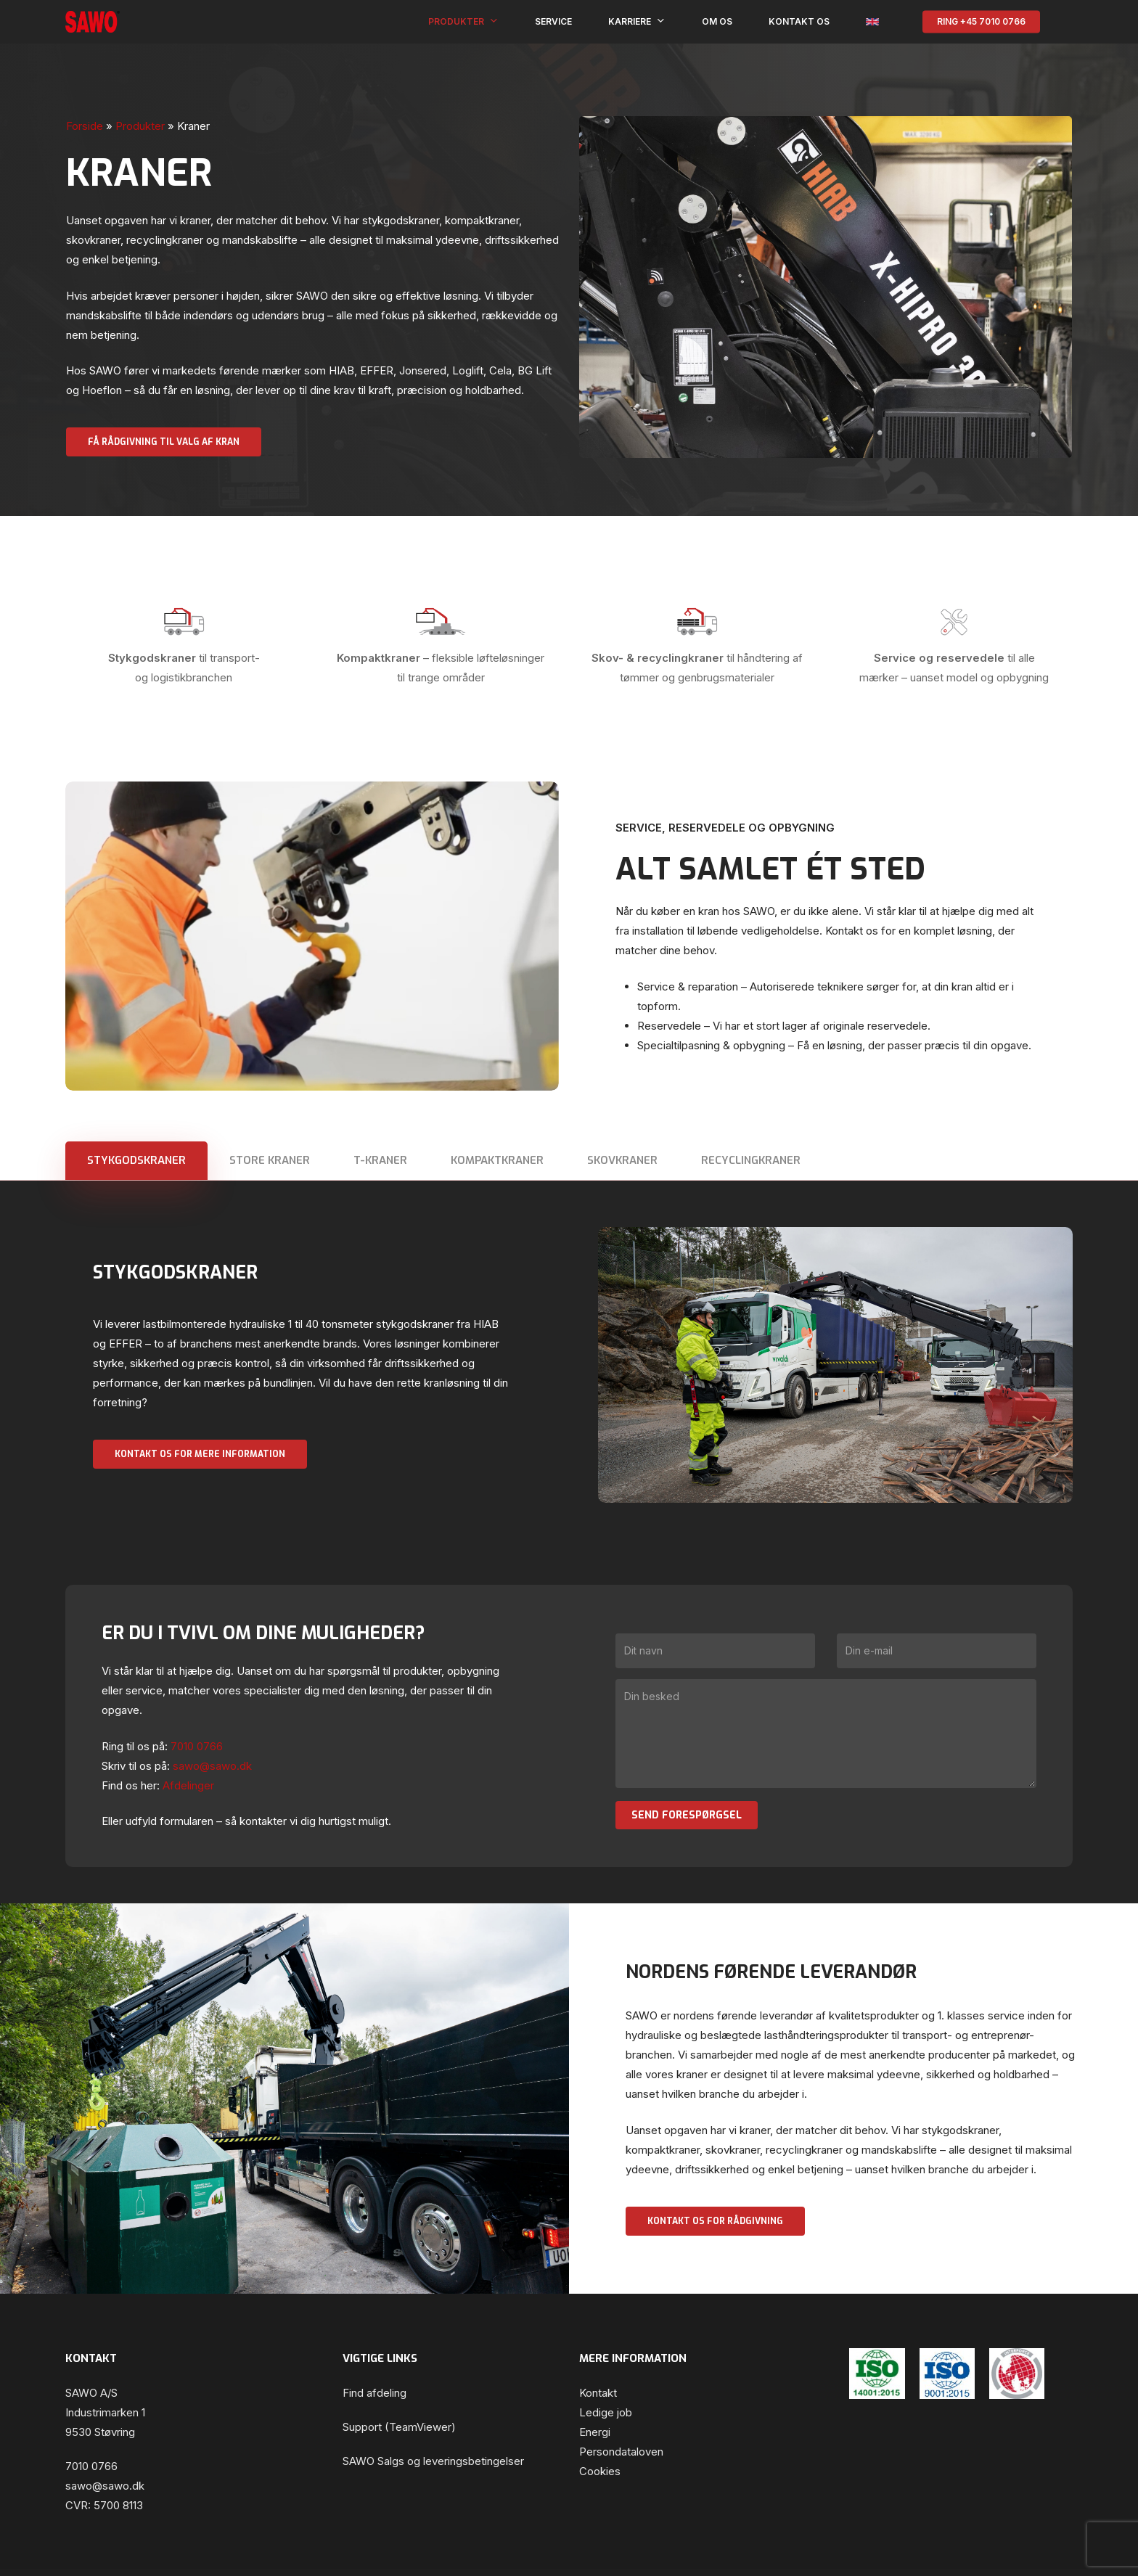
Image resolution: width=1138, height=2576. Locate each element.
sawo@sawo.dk (104, 2486)
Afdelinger (188, 1785)
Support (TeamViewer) (399, 2427)
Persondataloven (621, 2451)
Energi (594, 2432)
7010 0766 (91, 2466)
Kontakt (598, 2393)
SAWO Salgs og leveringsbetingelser (433, 2461)
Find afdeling (374, 2393)
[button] (164, 442)
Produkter (140, 126)
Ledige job (605, 2412)
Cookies (600, 2471)
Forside (84, 126)
